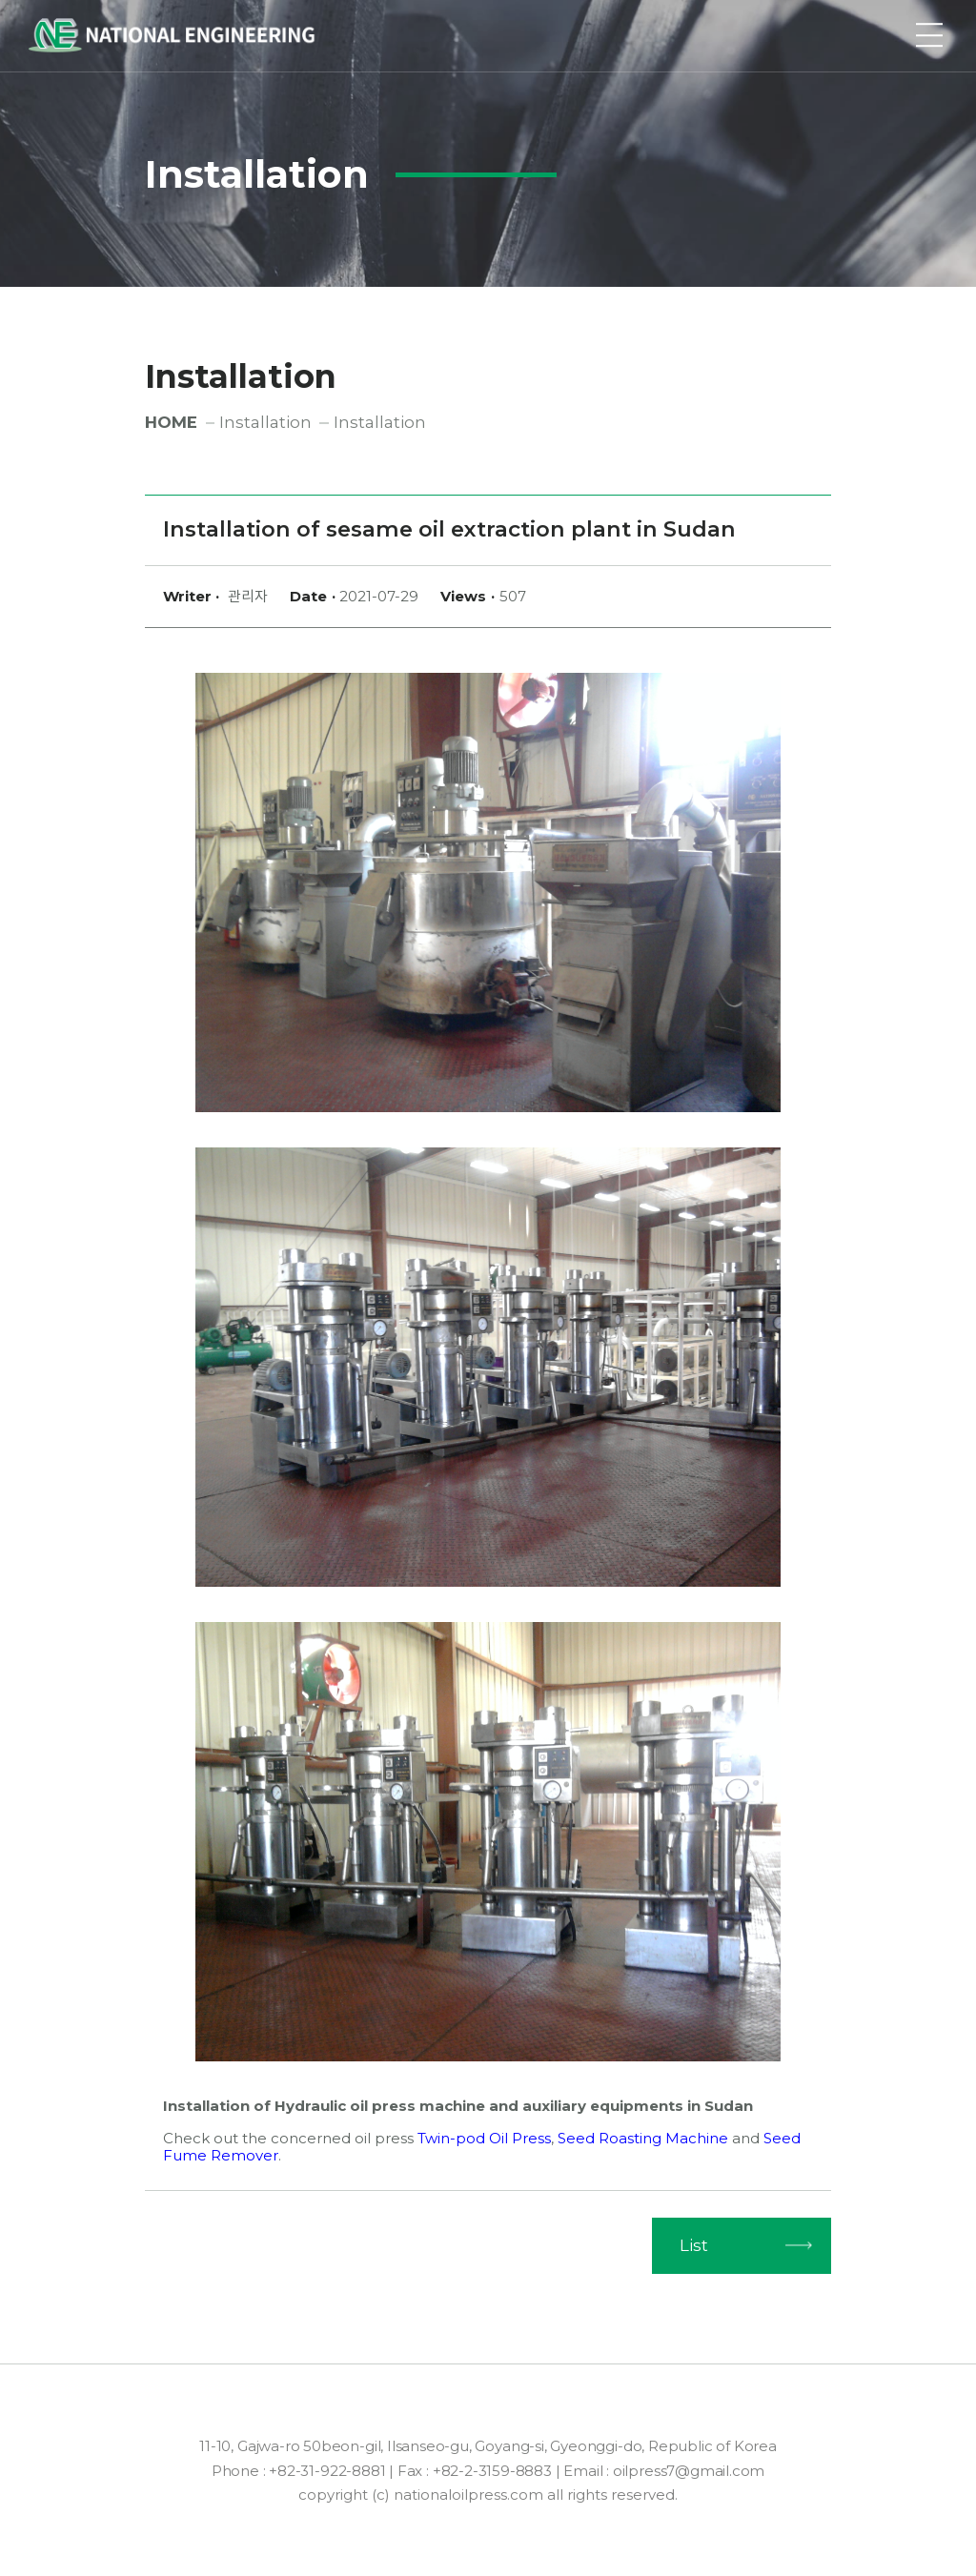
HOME (171, 422)
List (694, 2245)
